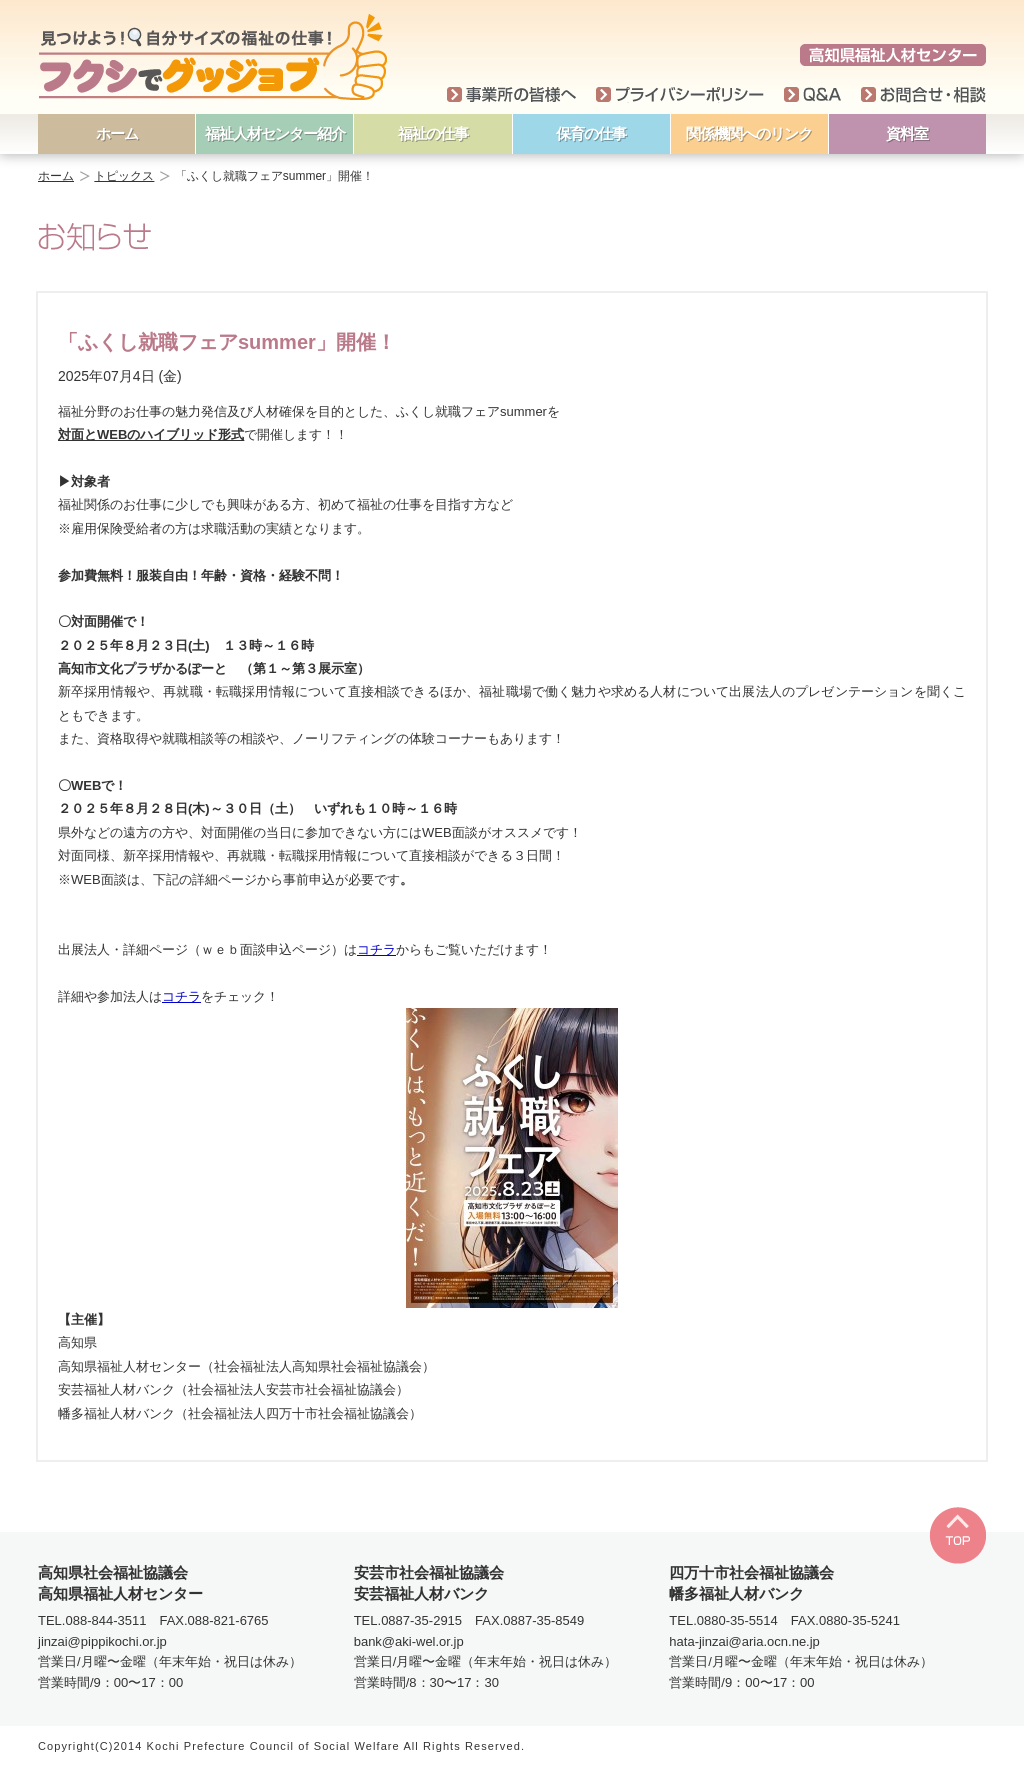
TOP (957, 1535)
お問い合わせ (923, 95)
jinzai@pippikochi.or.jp (102, 1641)
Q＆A (812, 95)
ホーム (117, 133)
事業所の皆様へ (511, 95)
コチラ (376, 949)
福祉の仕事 (433, 133)
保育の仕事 (591, 133)
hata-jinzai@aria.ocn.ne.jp (744, 1641)
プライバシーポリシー (680, 95)
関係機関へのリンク (749, 133)
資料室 (907, 133)
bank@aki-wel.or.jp (409, 1641)
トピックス (124, 176)
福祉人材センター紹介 (275, 133)
